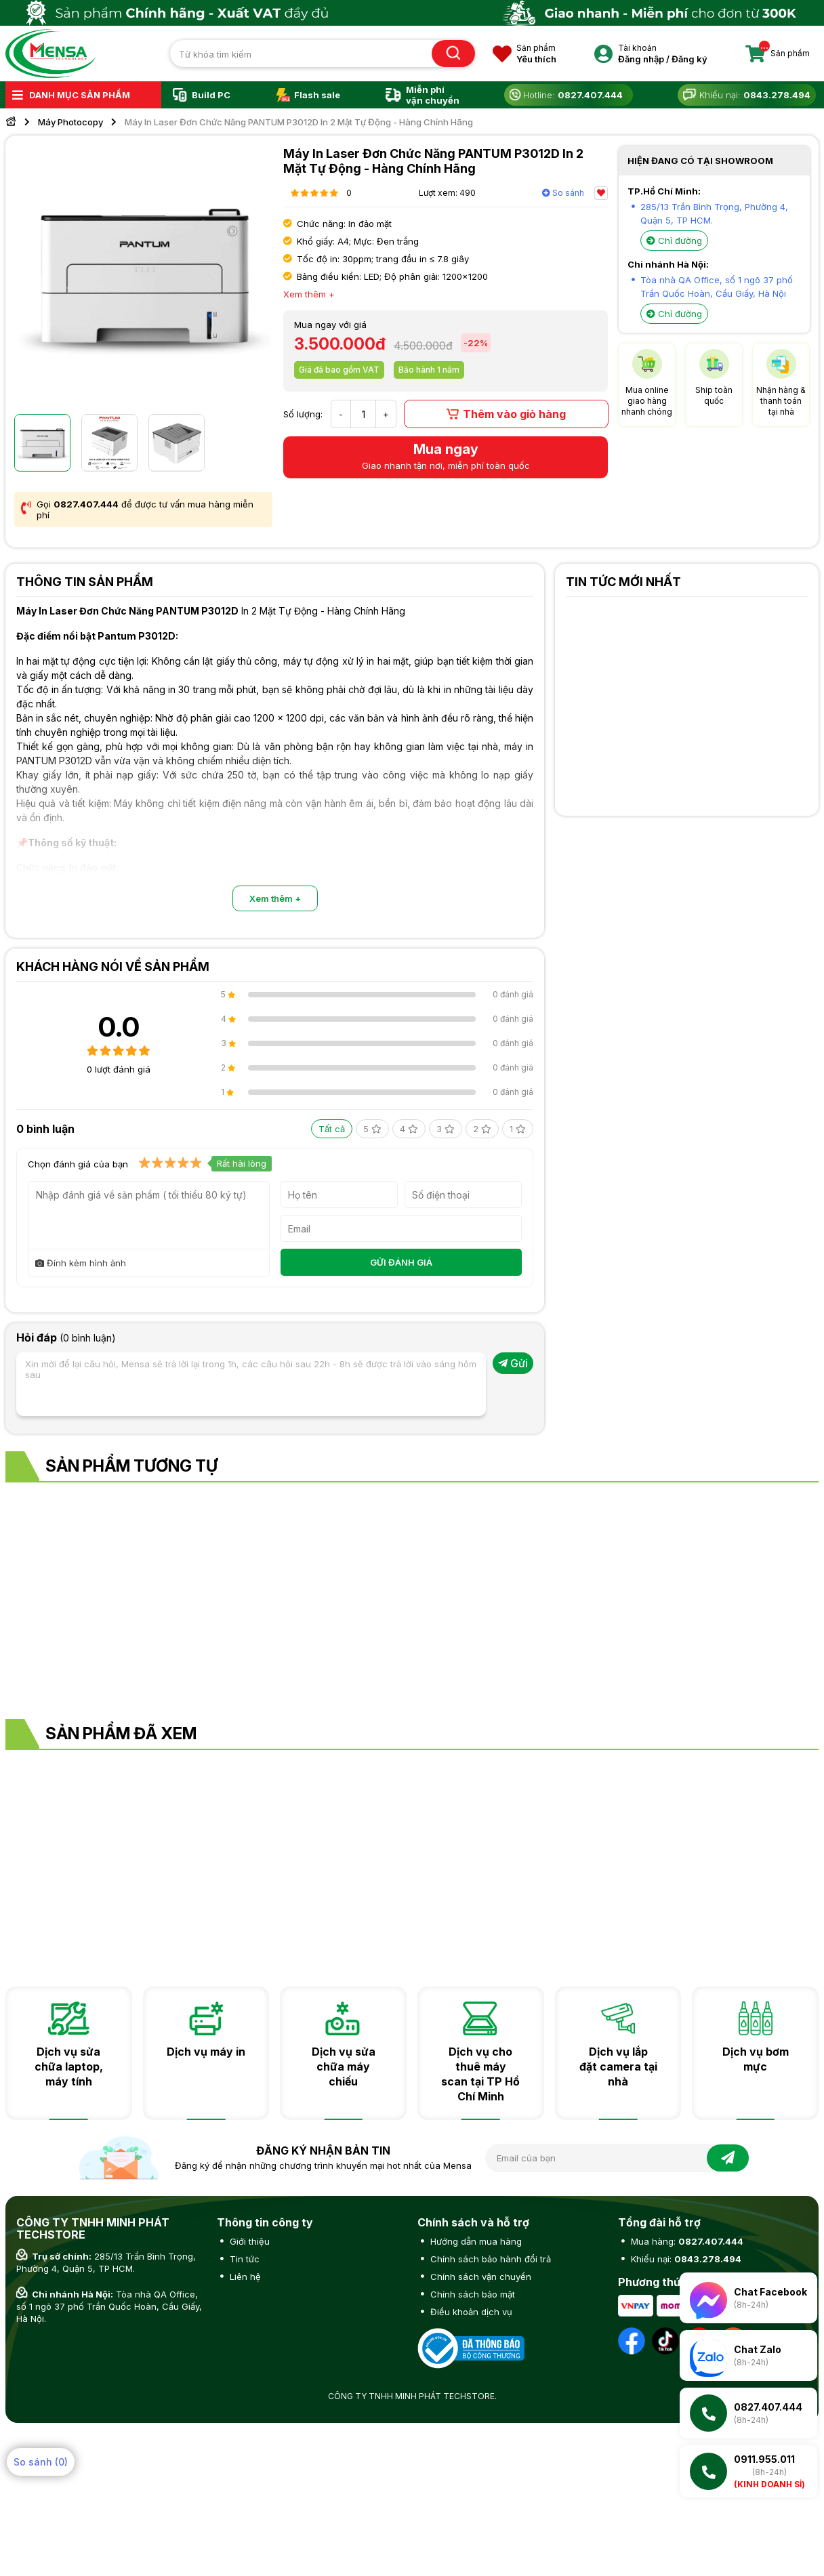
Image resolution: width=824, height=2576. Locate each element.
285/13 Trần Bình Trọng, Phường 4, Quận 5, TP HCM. (106, 2262)
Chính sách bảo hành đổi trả (489, 2258)
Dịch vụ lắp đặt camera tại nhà (618, 2066)
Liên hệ (244, 2276)
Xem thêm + (275, 898)
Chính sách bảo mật (471, 2294)
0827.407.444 (86, 504)
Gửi (513, 1363)
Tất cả (331, 1128)
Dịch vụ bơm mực (755, 2059)
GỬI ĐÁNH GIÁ (401, 1262)
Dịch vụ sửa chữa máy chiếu (343, 2066)
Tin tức (243, 2258)
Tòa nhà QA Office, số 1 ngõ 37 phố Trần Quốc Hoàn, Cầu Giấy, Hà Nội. (109, 2306)
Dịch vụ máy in (206, 2051)
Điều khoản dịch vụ (470, 2311)
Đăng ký (689, 59)
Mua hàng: (685, 2241)
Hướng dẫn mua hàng (475, 2241)
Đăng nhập (641, 59)
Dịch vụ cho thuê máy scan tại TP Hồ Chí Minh (480, 2074)
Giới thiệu (248, 2241)
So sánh (563, 193)
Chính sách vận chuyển (479, 2276)
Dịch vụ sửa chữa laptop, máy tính (69, 2066)
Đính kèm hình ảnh (80, 1263)
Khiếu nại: (684, 2258)
